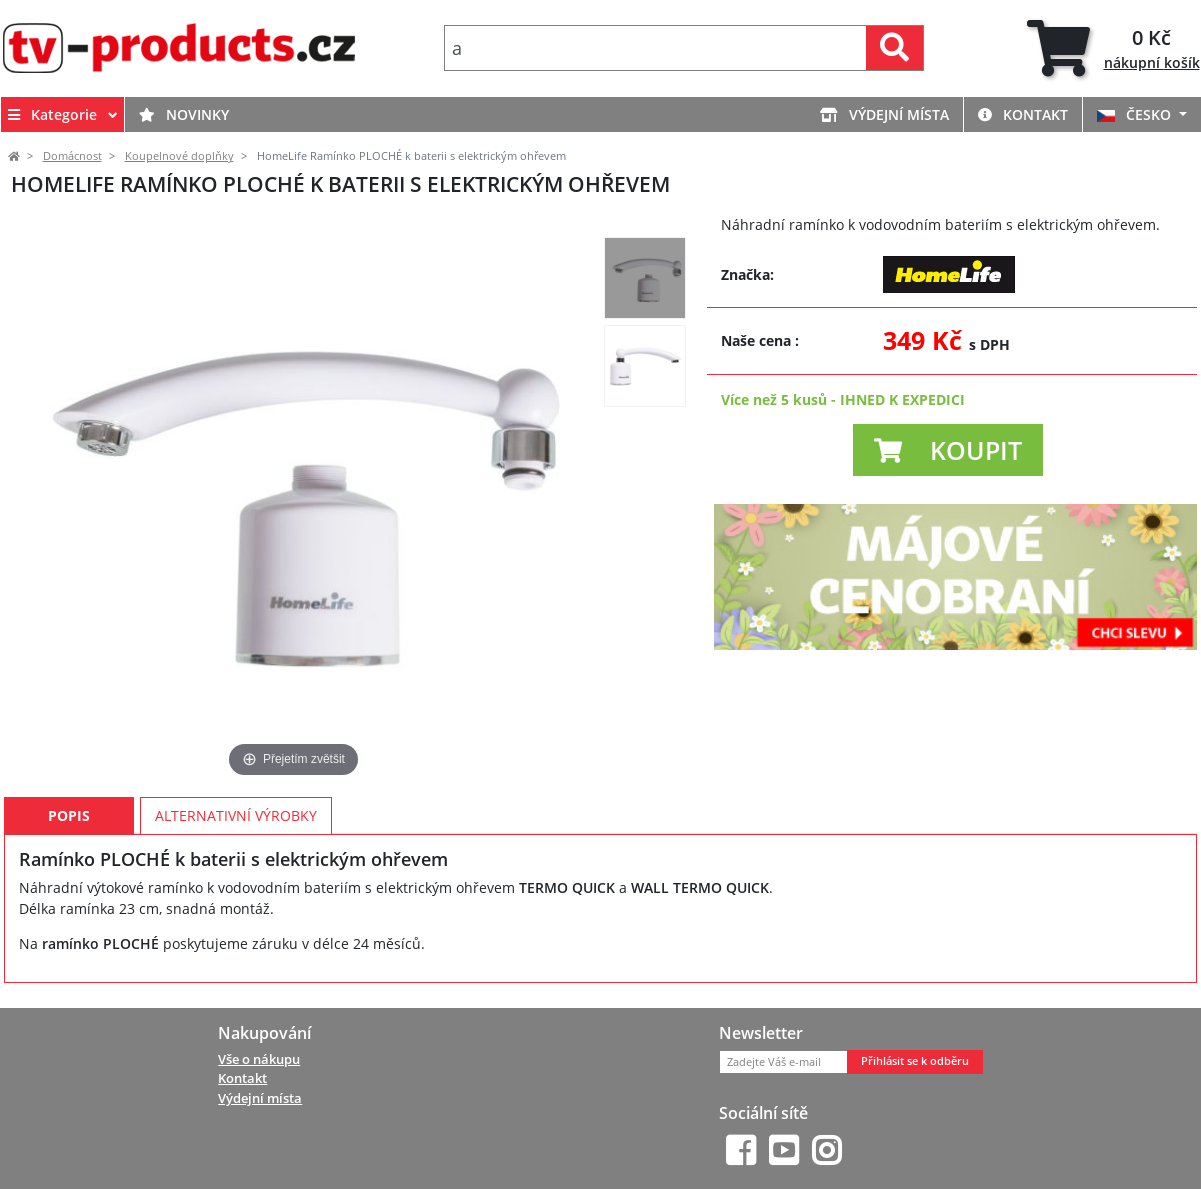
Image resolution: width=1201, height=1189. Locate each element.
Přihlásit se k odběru (915, 1061)
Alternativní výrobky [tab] (236, 815)
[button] (948, 450)
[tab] (1113, 48)
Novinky (184, 114)
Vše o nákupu (259, 1059)
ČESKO (1136, 114)
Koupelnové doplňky (179, 156)
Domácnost (72, 156)
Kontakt (1023, 114)
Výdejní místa (884, 114)
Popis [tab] (69, 815)
